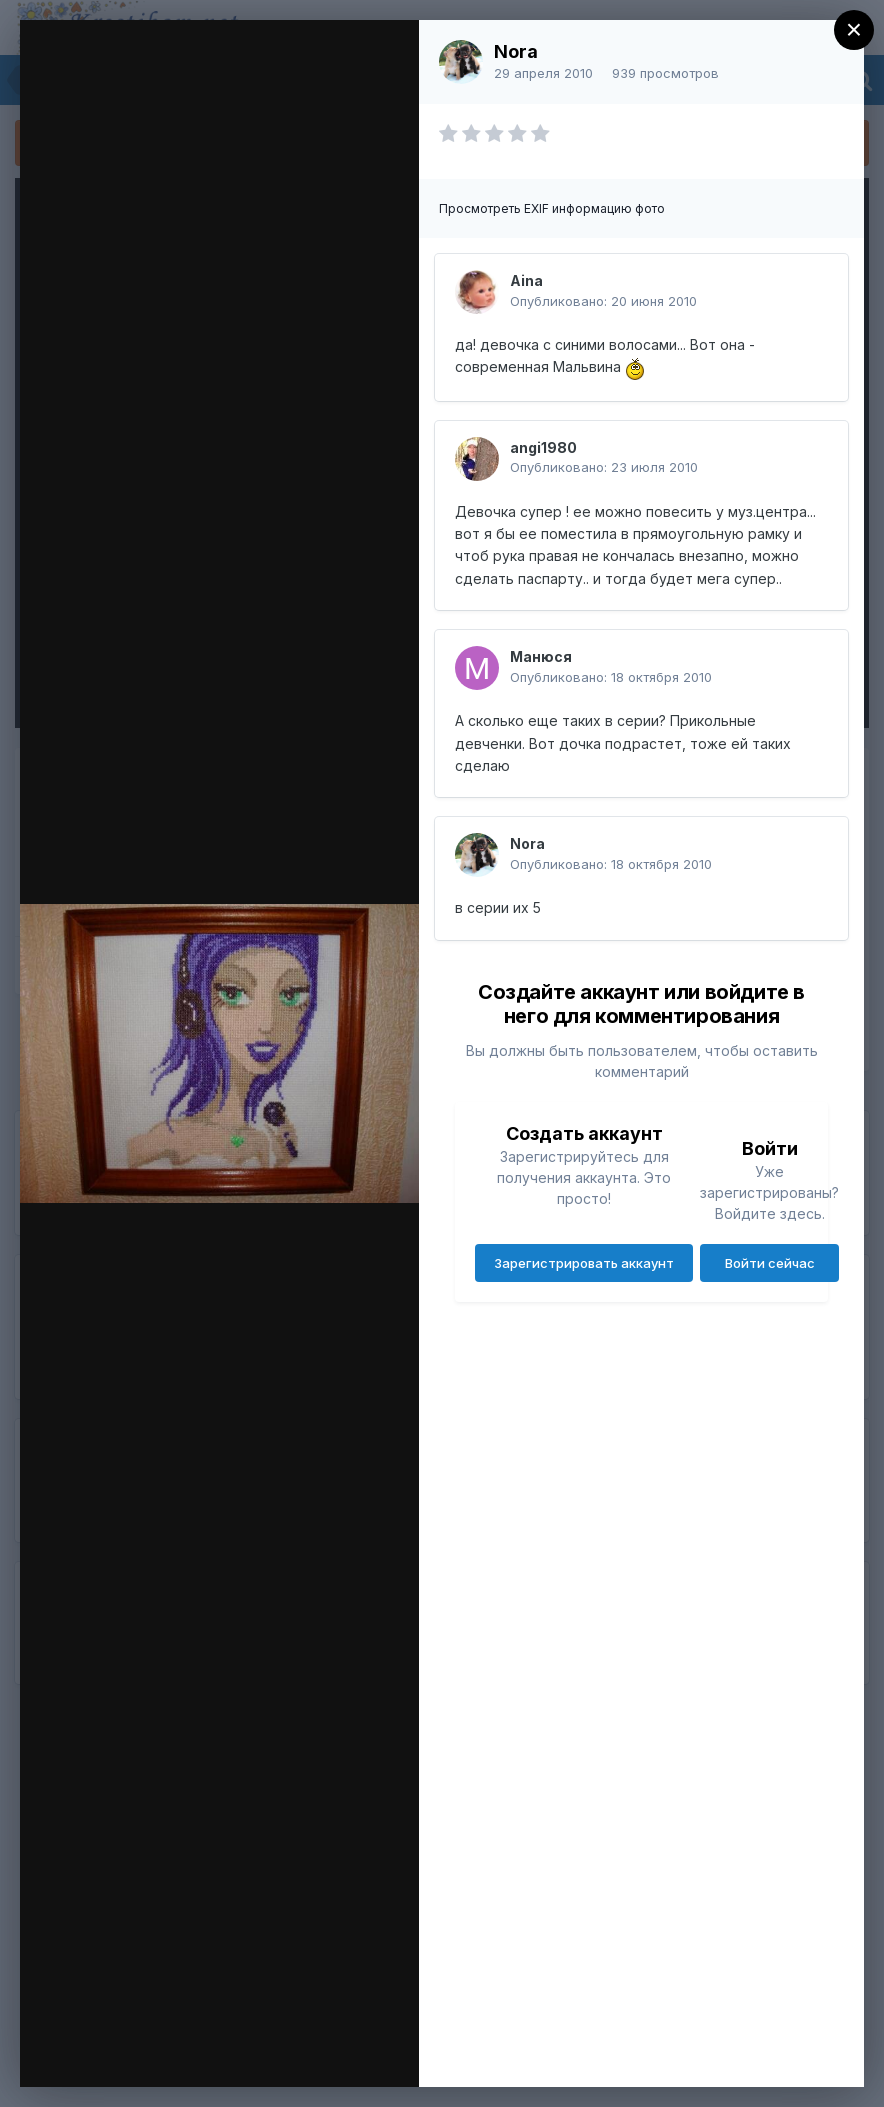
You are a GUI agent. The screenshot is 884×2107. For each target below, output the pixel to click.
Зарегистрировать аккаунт (584, 1263)
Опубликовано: (603, 301)
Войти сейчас (770, 1263)
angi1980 (543, 447)
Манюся (541, 656)
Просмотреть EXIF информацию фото (552, 208)
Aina (526, 280)
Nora (516, 51)
